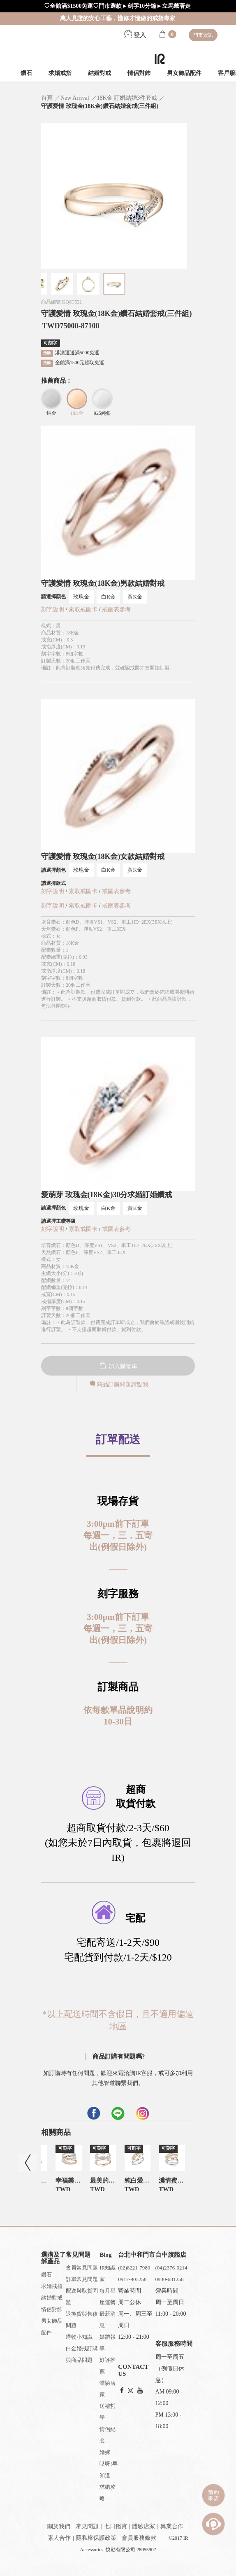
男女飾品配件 (184, 73)
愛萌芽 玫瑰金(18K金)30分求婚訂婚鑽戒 (106, 1195)
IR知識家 (107, 2273)
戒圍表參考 (116, 609)
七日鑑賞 (115, 2526)
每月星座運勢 (107, 2296)
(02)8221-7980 (134, 2268)
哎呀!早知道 (108, 2469)
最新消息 (107, 2319)
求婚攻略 (107, 2492)
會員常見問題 (82, 2268)
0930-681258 (169, 2279)
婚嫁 (104, 2452)
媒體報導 (107, 2342)
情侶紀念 (107, 2435)
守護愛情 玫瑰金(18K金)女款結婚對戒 (103, 856)
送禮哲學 (107, 2412)
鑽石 (26, 73)
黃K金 (134, 597)
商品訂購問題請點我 (118, 1384)
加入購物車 (118, 1366)
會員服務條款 (139, 2538)
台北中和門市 (136, 2254)
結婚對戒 (99, 73)
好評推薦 (107, 2366)
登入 (135, 35)
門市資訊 (203, 35)
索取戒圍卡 (84, 609)
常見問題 (87, 2526)
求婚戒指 (60, 73)
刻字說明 (52, 609)
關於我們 (58, 2526)
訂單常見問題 (82, 2279)
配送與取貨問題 (82, 2296)
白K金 (108, 597)
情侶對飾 (138, 73)
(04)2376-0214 (171, 2268)
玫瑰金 (81, 597)
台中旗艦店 (170, 2254)
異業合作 (171, 2526)
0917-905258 (132, 2279)
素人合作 (59, 2538)
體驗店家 (107, 2389)
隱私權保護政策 (96, 2538)
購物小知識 (79, 2337)
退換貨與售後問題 (82, 2319)
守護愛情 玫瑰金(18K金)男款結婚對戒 (103, 583)
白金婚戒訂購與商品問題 (82, 2354)
